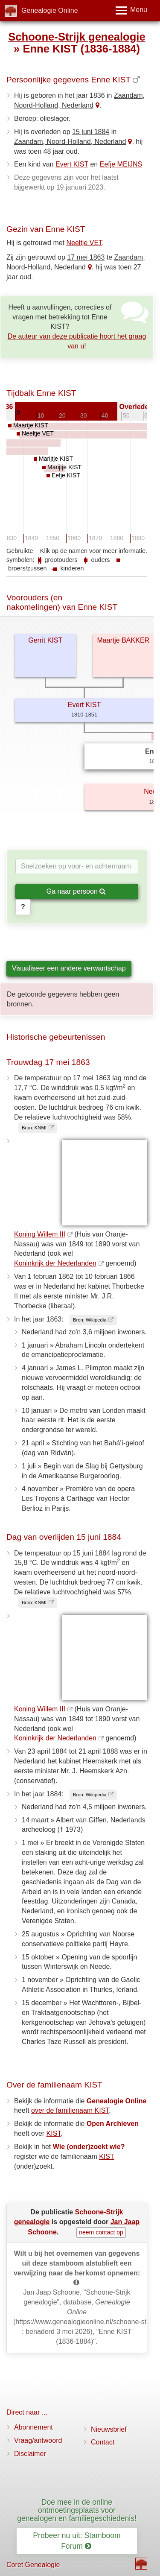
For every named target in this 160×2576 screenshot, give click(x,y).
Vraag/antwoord (38, 2440)
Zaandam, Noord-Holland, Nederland (70, 141)
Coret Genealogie (33, 2564)
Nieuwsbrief (109, 2429)
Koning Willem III (39, 1234)
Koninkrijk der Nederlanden (55, 1263)
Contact (102, 2442)
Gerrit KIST (45, 640)
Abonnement (33, 2427)
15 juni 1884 (90, 131)
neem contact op (101, 2232)
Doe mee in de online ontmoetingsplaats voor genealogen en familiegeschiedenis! (77, 2510)
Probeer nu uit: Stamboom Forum (76, 2540)
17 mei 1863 (86, 257)
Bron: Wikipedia (89, 1319)
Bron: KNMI (34, 1127)
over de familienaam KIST (70, 2110)
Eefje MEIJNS (121, 164)
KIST (54, 2133)
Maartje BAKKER (123, 640)
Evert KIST (71, 164)
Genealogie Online (49, 10)
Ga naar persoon (76, 891)
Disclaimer (30, 2453)
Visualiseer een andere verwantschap (69, 968)
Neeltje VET (84, 242)
